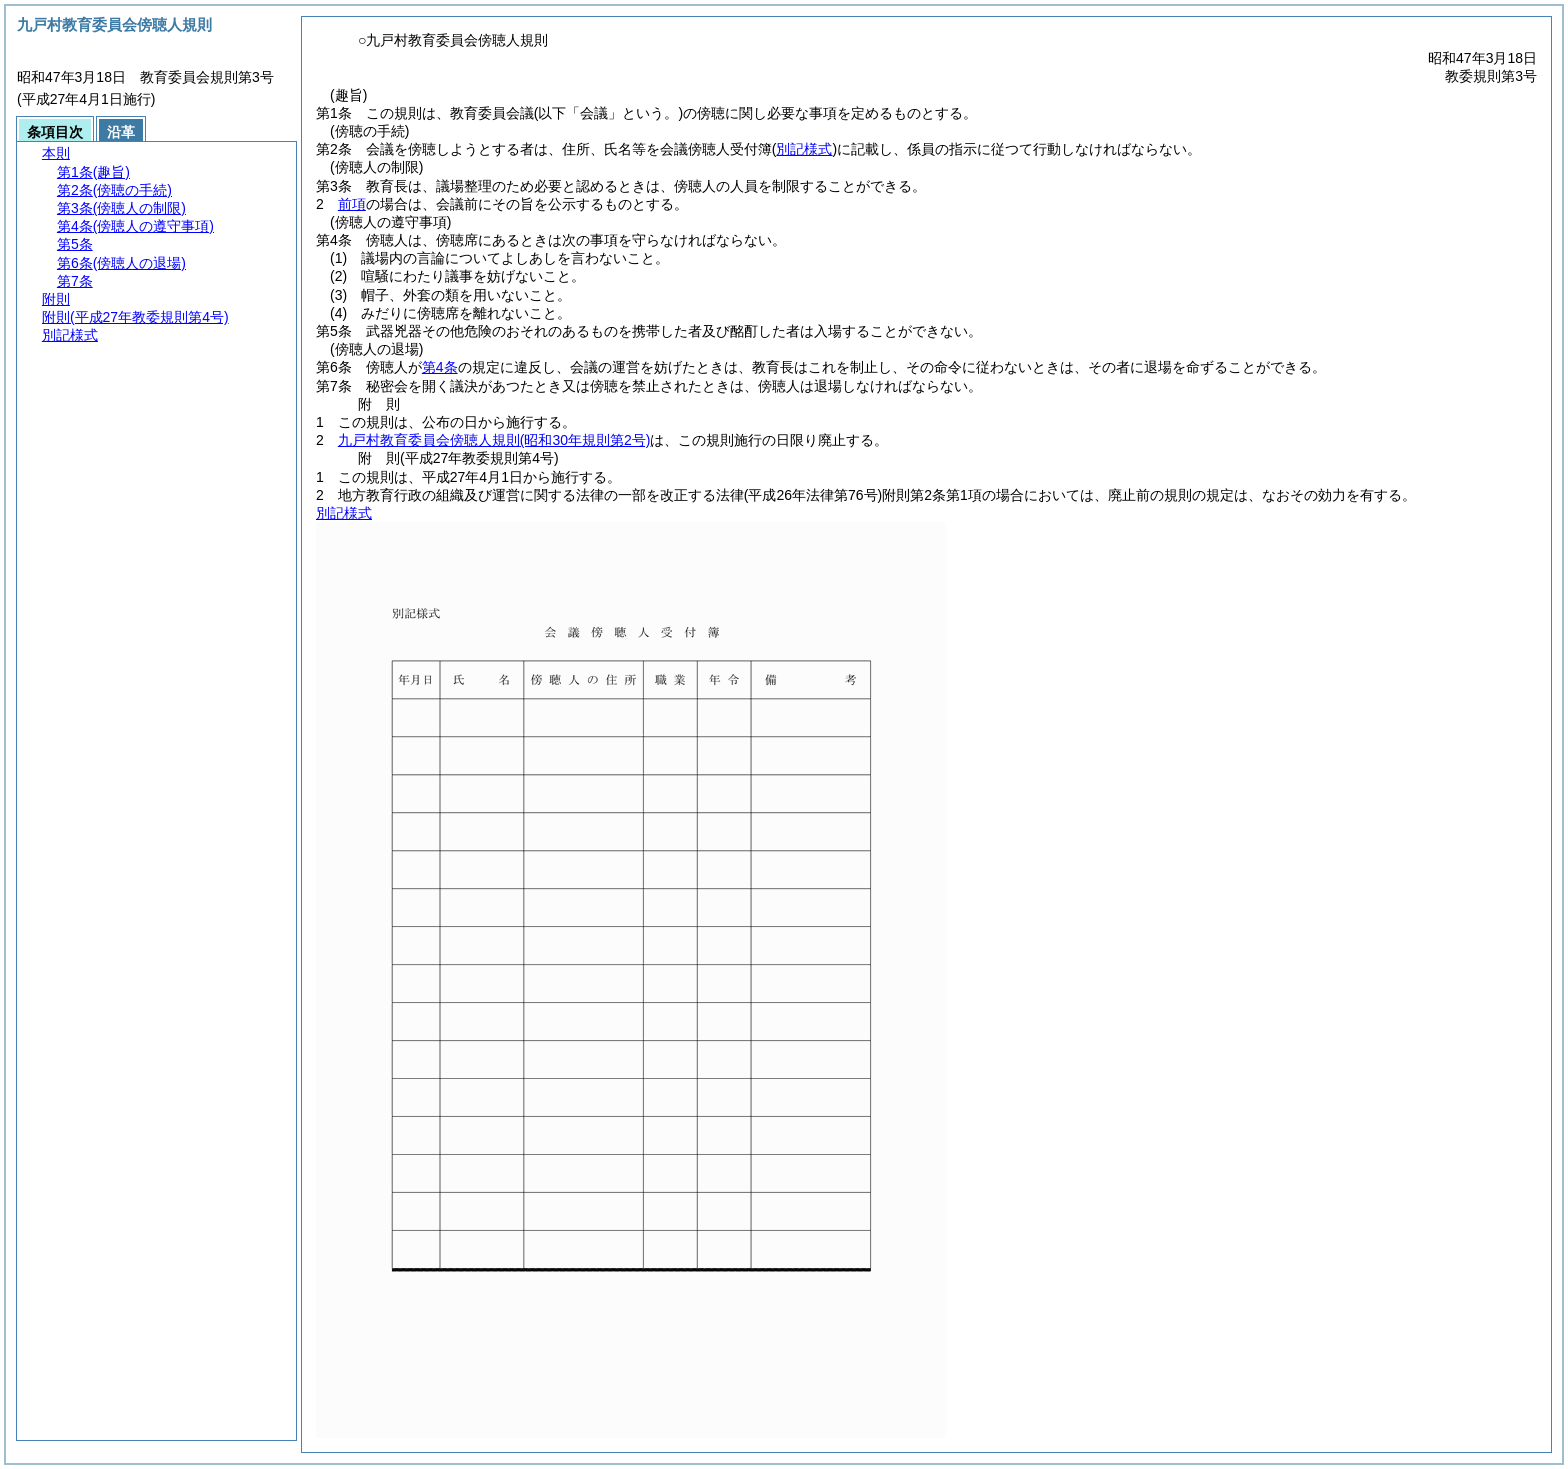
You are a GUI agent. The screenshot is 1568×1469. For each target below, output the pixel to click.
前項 (352, 204)
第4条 (440, 367)
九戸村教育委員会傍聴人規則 (494, 440)
